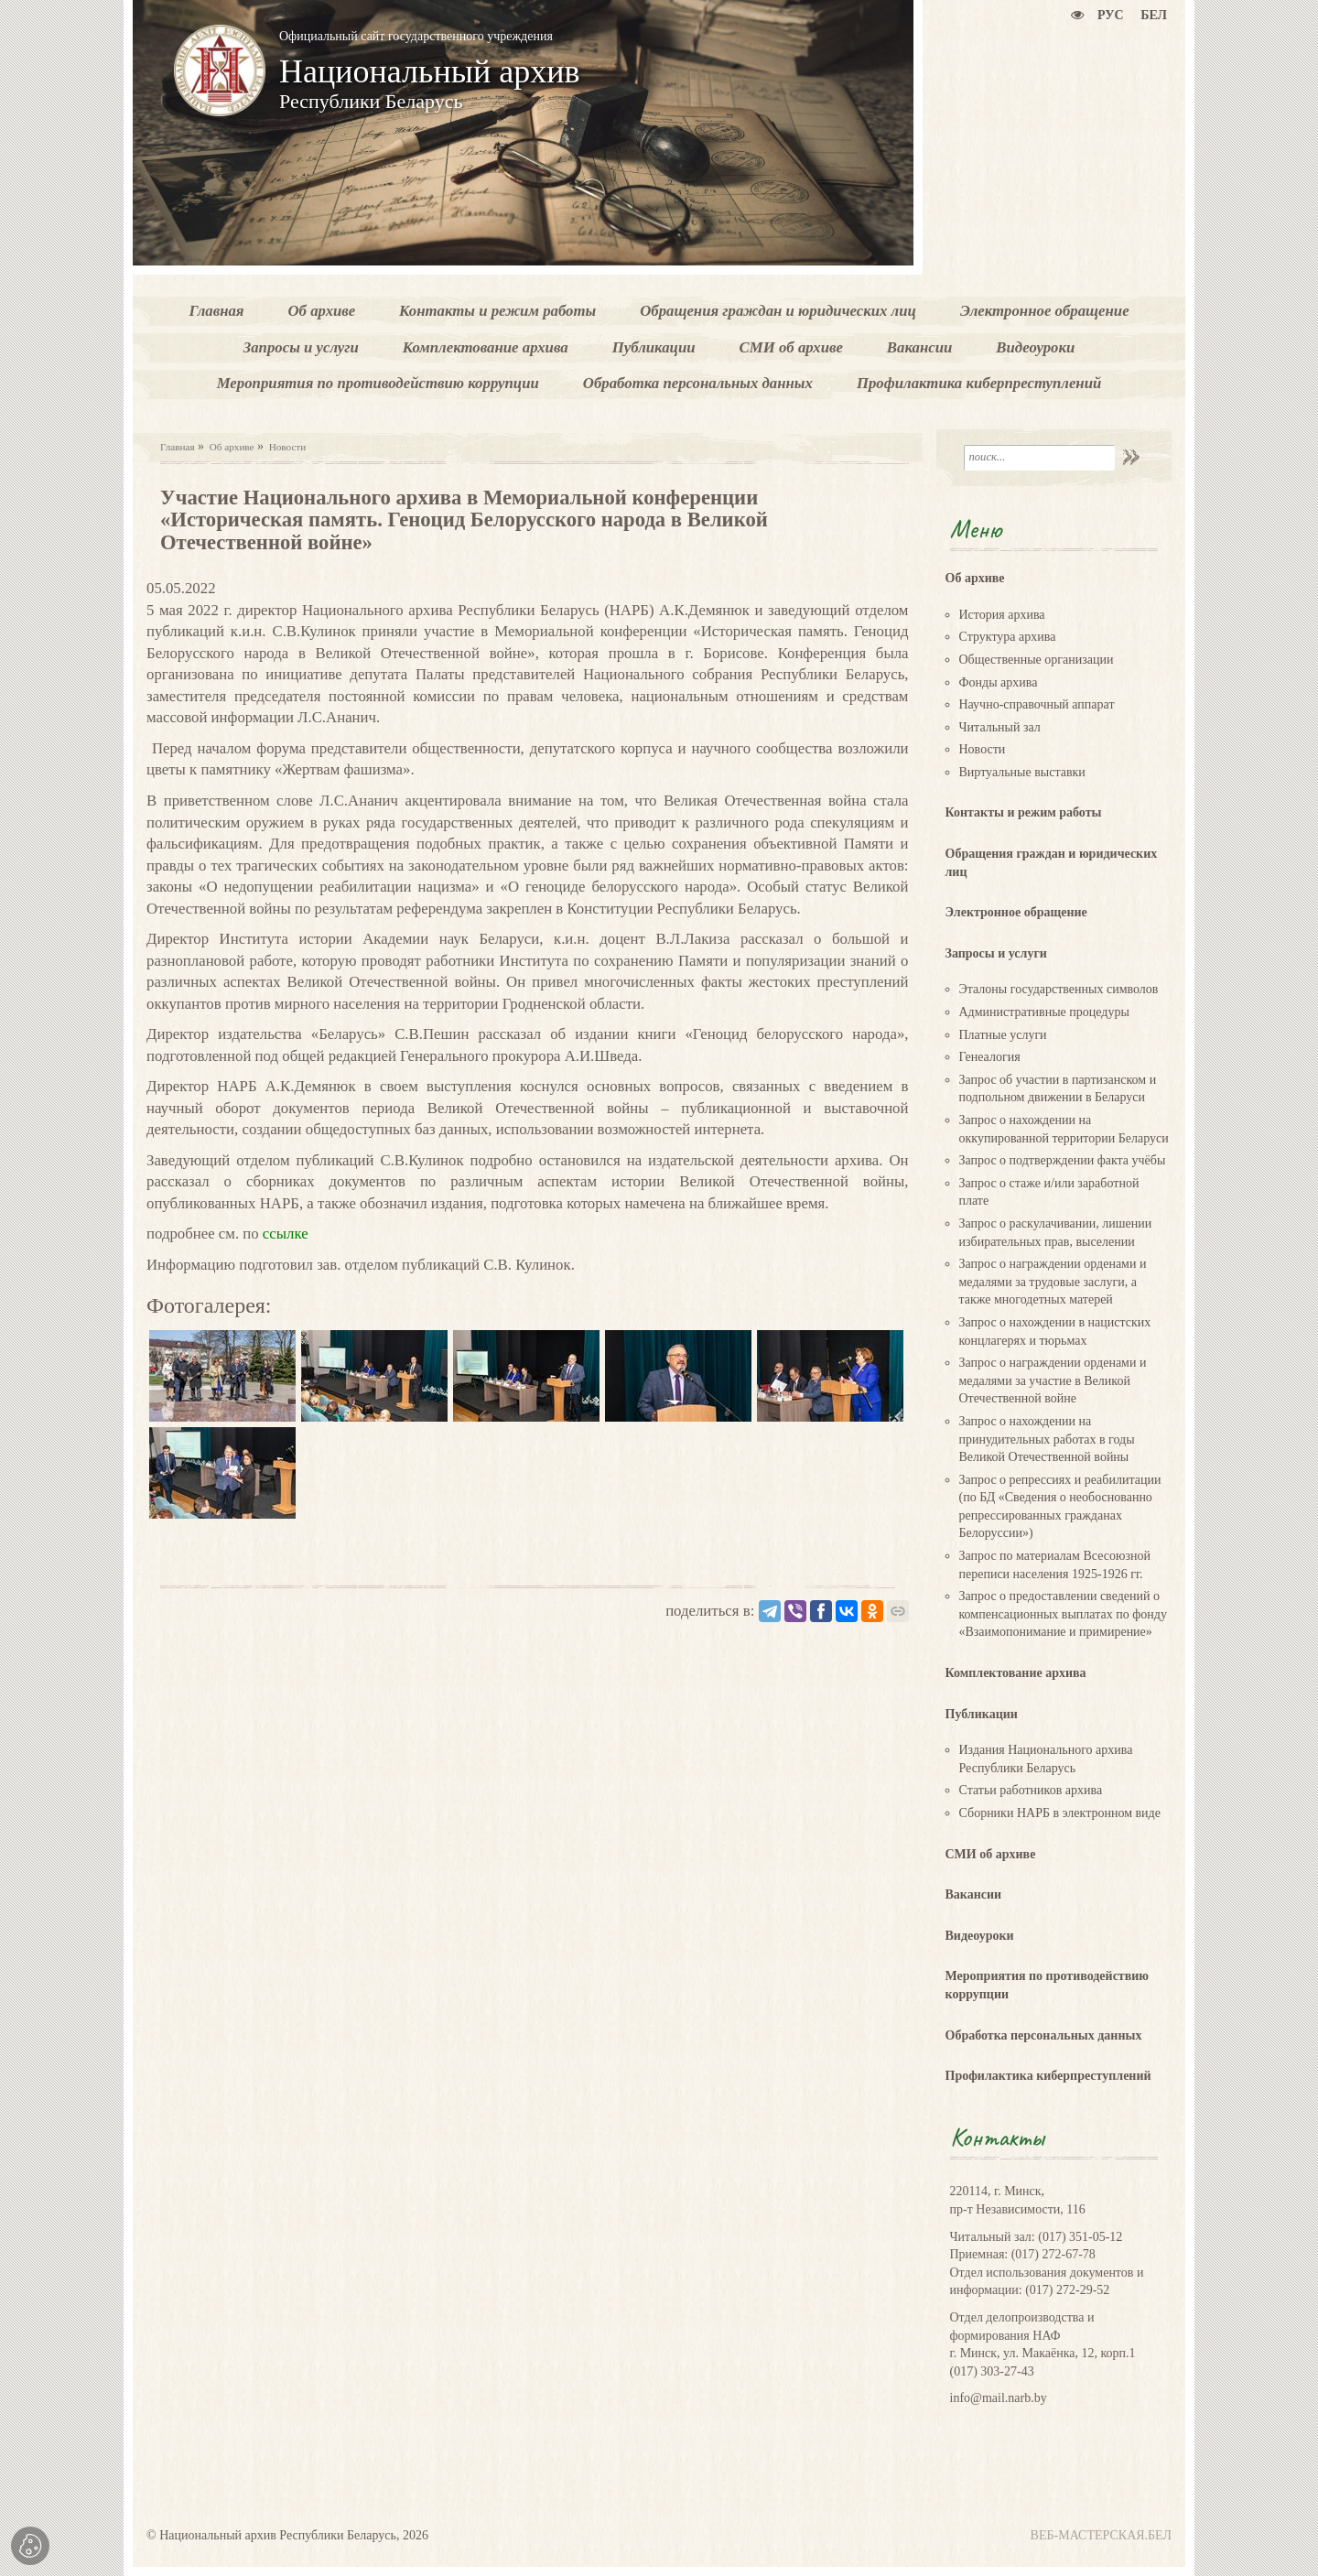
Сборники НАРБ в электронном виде (1060, 1813)
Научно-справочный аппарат (1037, 704)
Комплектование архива (1015, 1673)
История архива (1002, 615)
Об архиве (232, 446)
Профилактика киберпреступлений (1048, 2076)
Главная (177, 446)
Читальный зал (1000, 727)
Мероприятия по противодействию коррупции (1047, 1985)
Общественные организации (1036, 659)
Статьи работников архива (1031, 1790)
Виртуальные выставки (1022, 772)
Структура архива (1007, 637)
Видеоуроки (979, 1936)
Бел (1153, 15)
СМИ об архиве (990, 1854)
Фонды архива (998, 682)
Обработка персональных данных (1043, 2035)
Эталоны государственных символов (1059, 989)
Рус (1110, 15)
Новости (288, 446)
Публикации (981, 1714)
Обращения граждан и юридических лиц (1051, 863)
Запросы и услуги (996, 953)
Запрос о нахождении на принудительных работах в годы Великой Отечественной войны (1047, 1439)
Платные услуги (1003, 1035)
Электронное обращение (1016, 912)
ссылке (283, 1233)
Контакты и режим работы (1023, 812)
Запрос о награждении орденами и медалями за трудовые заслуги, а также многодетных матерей (1053, 1281)
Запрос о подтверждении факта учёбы (1062, 1160)
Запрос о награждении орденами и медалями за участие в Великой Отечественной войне (1053, 1380)
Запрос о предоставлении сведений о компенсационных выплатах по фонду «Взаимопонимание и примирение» (1063, 1614)
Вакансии (973, 1894)
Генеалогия (990, 1057)
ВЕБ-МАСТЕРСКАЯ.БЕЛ (1101, 2535)
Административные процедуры (1044, 1012)
